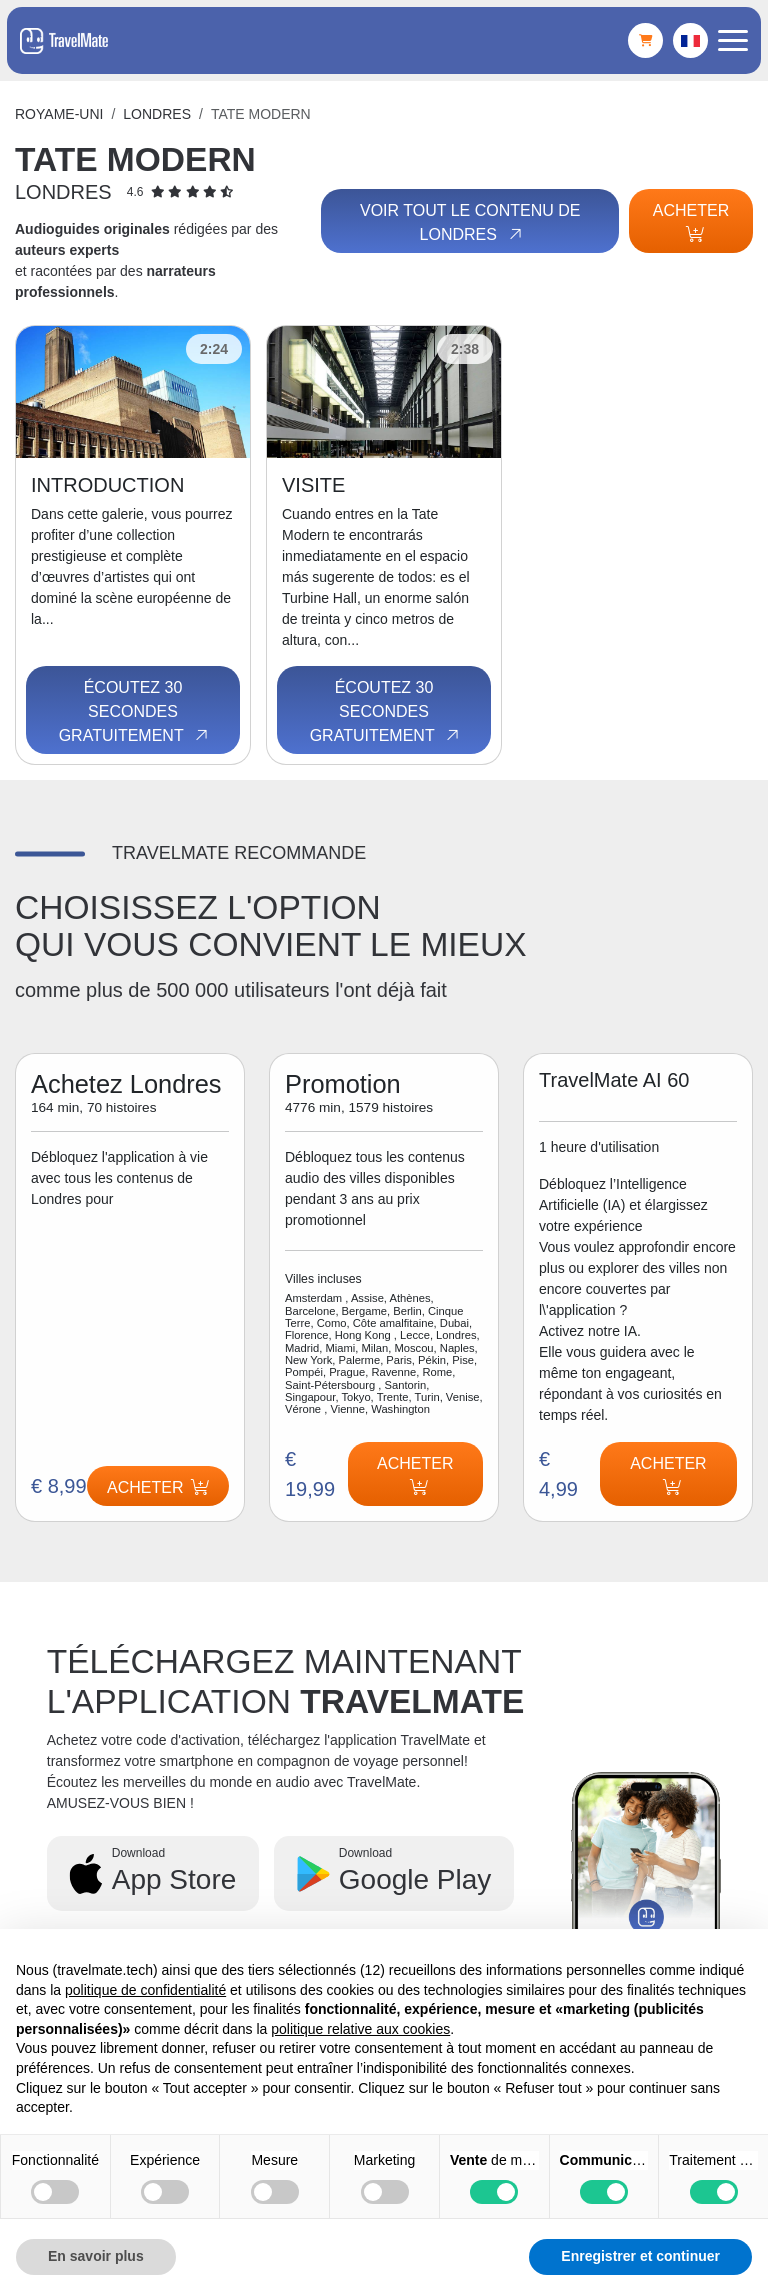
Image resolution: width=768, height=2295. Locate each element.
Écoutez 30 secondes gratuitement (135, 712)
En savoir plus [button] (96, 2256)
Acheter (691, 222)
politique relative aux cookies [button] (360, 2029)
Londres (157, 114)
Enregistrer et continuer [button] (640, 2256)
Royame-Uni (59, 114)
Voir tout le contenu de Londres (470, 223)
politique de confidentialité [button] (145, 1990)
